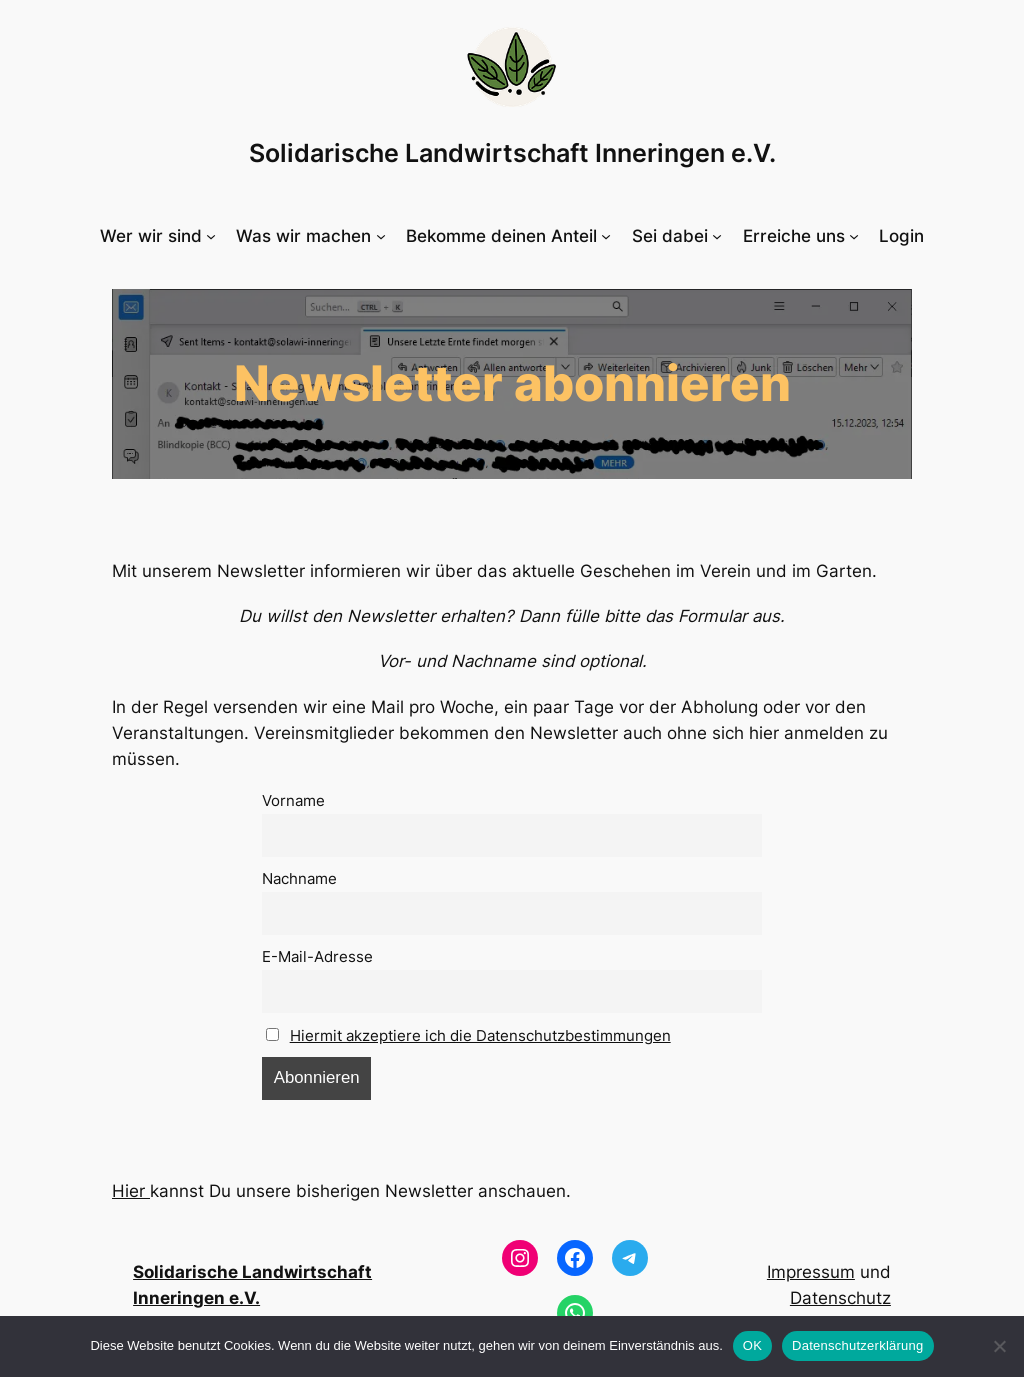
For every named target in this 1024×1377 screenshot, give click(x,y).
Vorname (293, 800)
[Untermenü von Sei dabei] (677, 236)
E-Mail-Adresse (317, 956)
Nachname (299, 878)
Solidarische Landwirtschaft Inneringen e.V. (512, 153)
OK (752, 1345)
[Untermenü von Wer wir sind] (158, 236)
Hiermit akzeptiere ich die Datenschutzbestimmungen (480, 1035)
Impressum (811, 1272)
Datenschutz (840, 1298)
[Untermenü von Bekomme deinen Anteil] (508, 236)
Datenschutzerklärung (857, 1345)
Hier (131, 1191)
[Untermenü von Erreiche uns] (801, 236)
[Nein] (999, 1346)
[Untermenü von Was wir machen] (310, 236)
